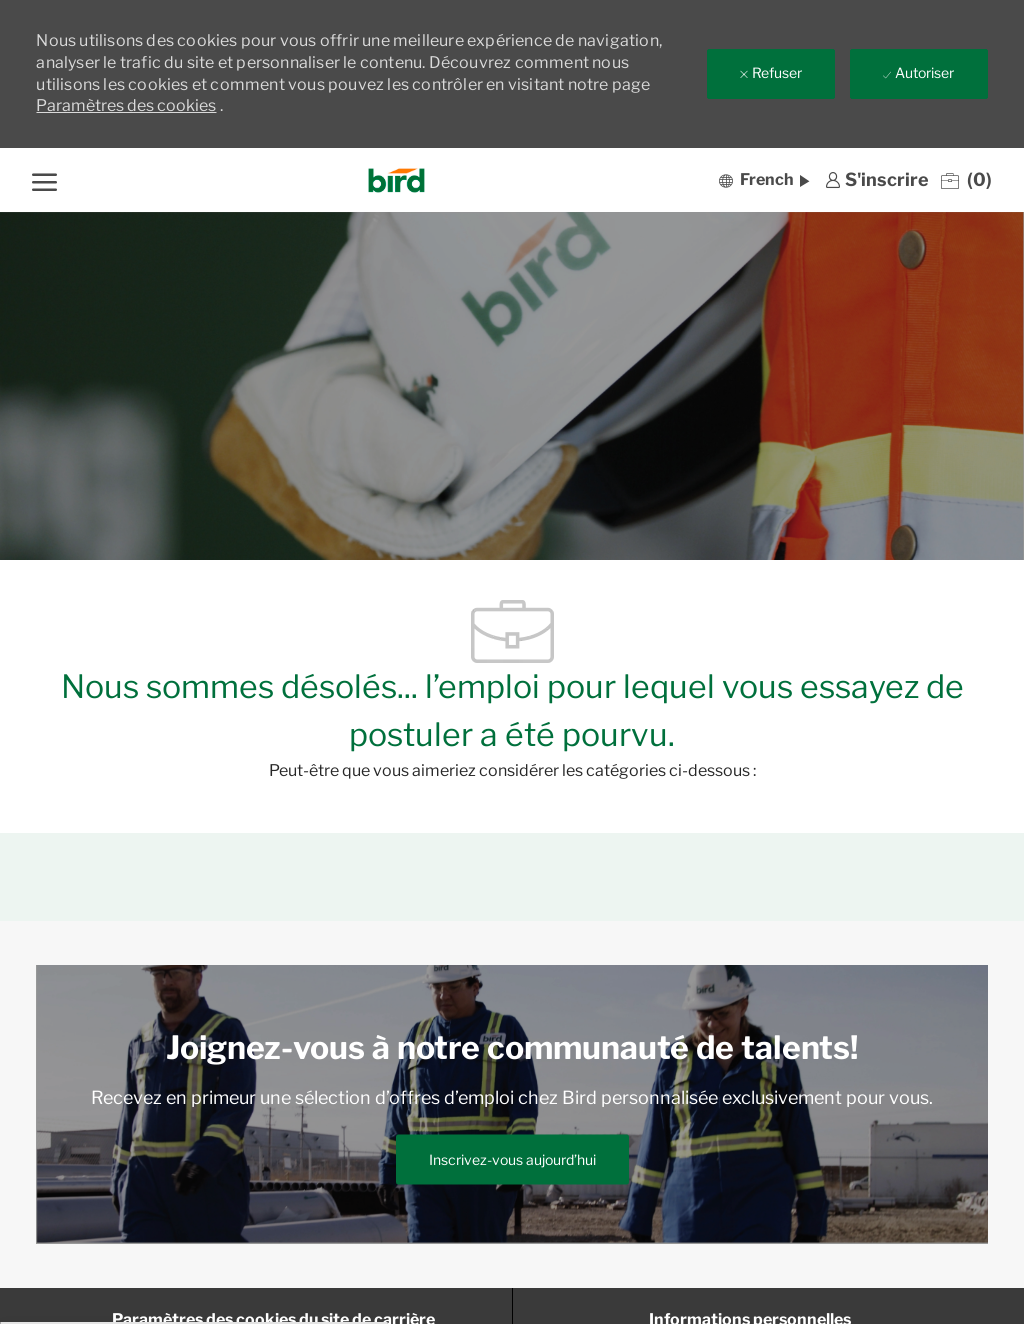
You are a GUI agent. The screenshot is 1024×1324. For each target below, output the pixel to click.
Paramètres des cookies (126, 105)
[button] (764, 179)
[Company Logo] (396, 180)
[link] (877, 180)
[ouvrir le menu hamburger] (44, 179)
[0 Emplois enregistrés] (966, 180)
